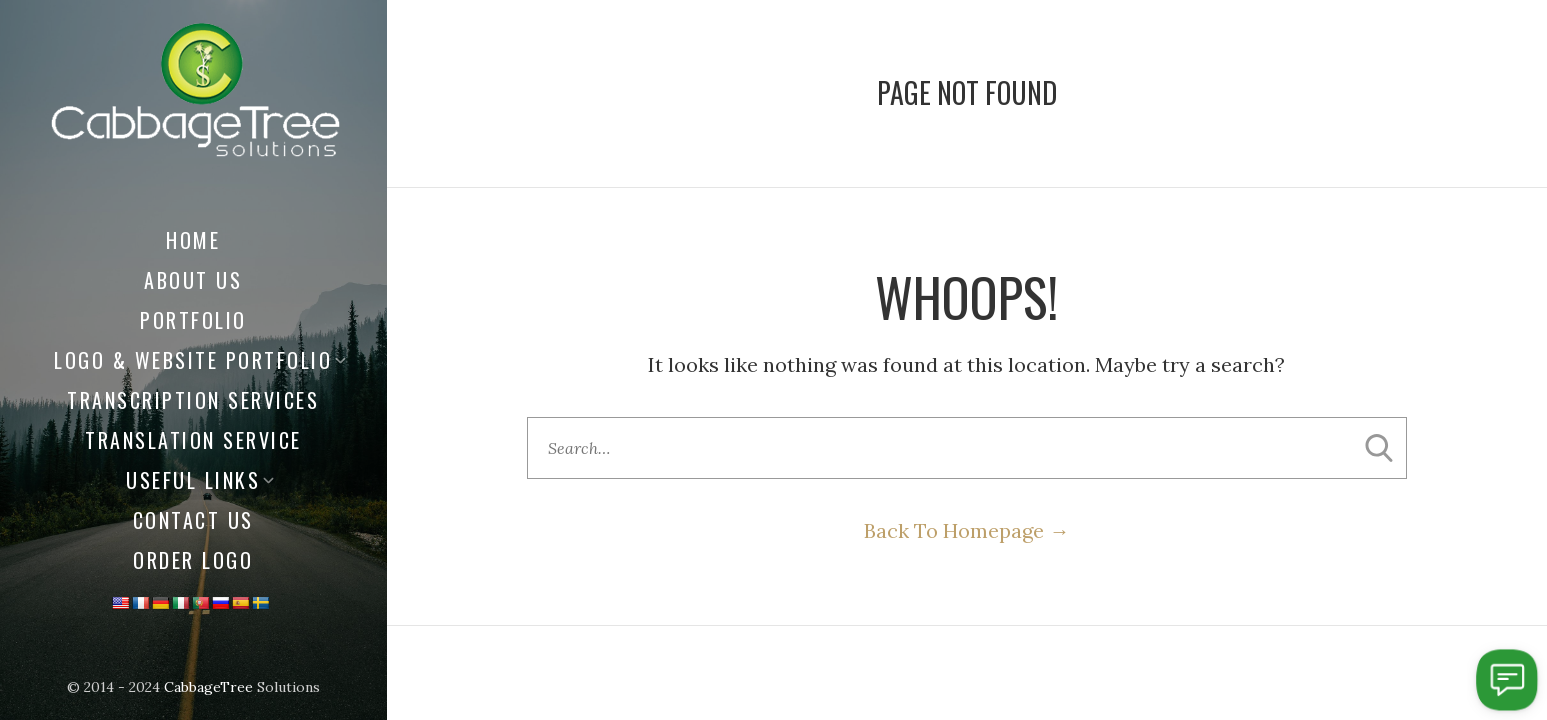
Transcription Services (193, 400)
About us (193, 280)
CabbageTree (208, 687)
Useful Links (193, 480)
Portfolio (193, 320)
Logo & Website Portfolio (193, 360)
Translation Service (193, 440)
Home (193, 240)
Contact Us (193, 520)
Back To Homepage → (966, 530)
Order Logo (193, 560)
